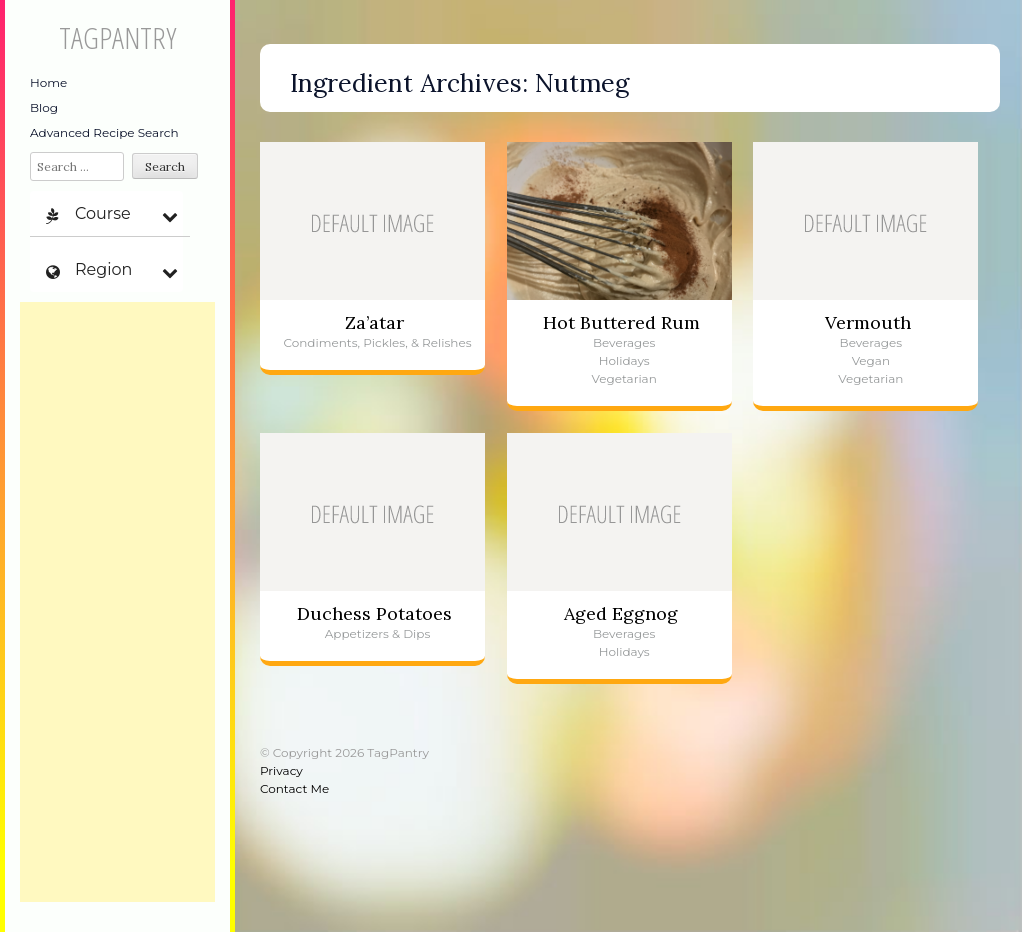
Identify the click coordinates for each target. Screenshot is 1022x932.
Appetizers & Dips (378, 633)
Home (48, 82)
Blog (44, 107)
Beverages (624, 342)
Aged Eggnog (621, 613)
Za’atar (374, 322)
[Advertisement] (117, 602)
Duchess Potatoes (374, 613)
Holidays (624, 360)
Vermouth (868, 322)
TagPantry (117, 37)
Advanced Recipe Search (104, 132)
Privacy (281, 770)
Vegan (871, 360)
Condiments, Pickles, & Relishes (377, 342)
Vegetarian (624, 378)
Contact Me (294, 788)
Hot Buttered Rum (621, 322)
